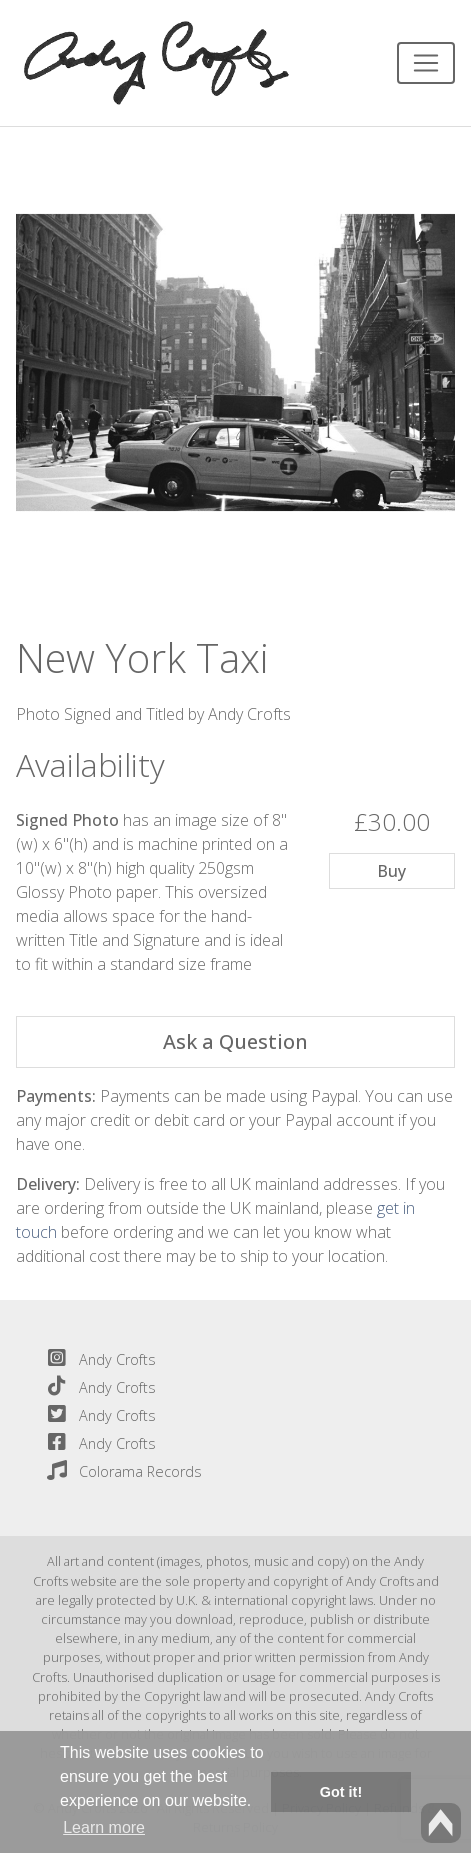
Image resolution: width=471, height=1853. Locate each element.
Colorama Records (120, 1471)
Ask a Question (235, 1041)
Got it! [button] (341, 1792)
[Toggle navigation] (426, 63)
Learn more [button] (104, 1827)
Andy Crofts (97, 1359)
